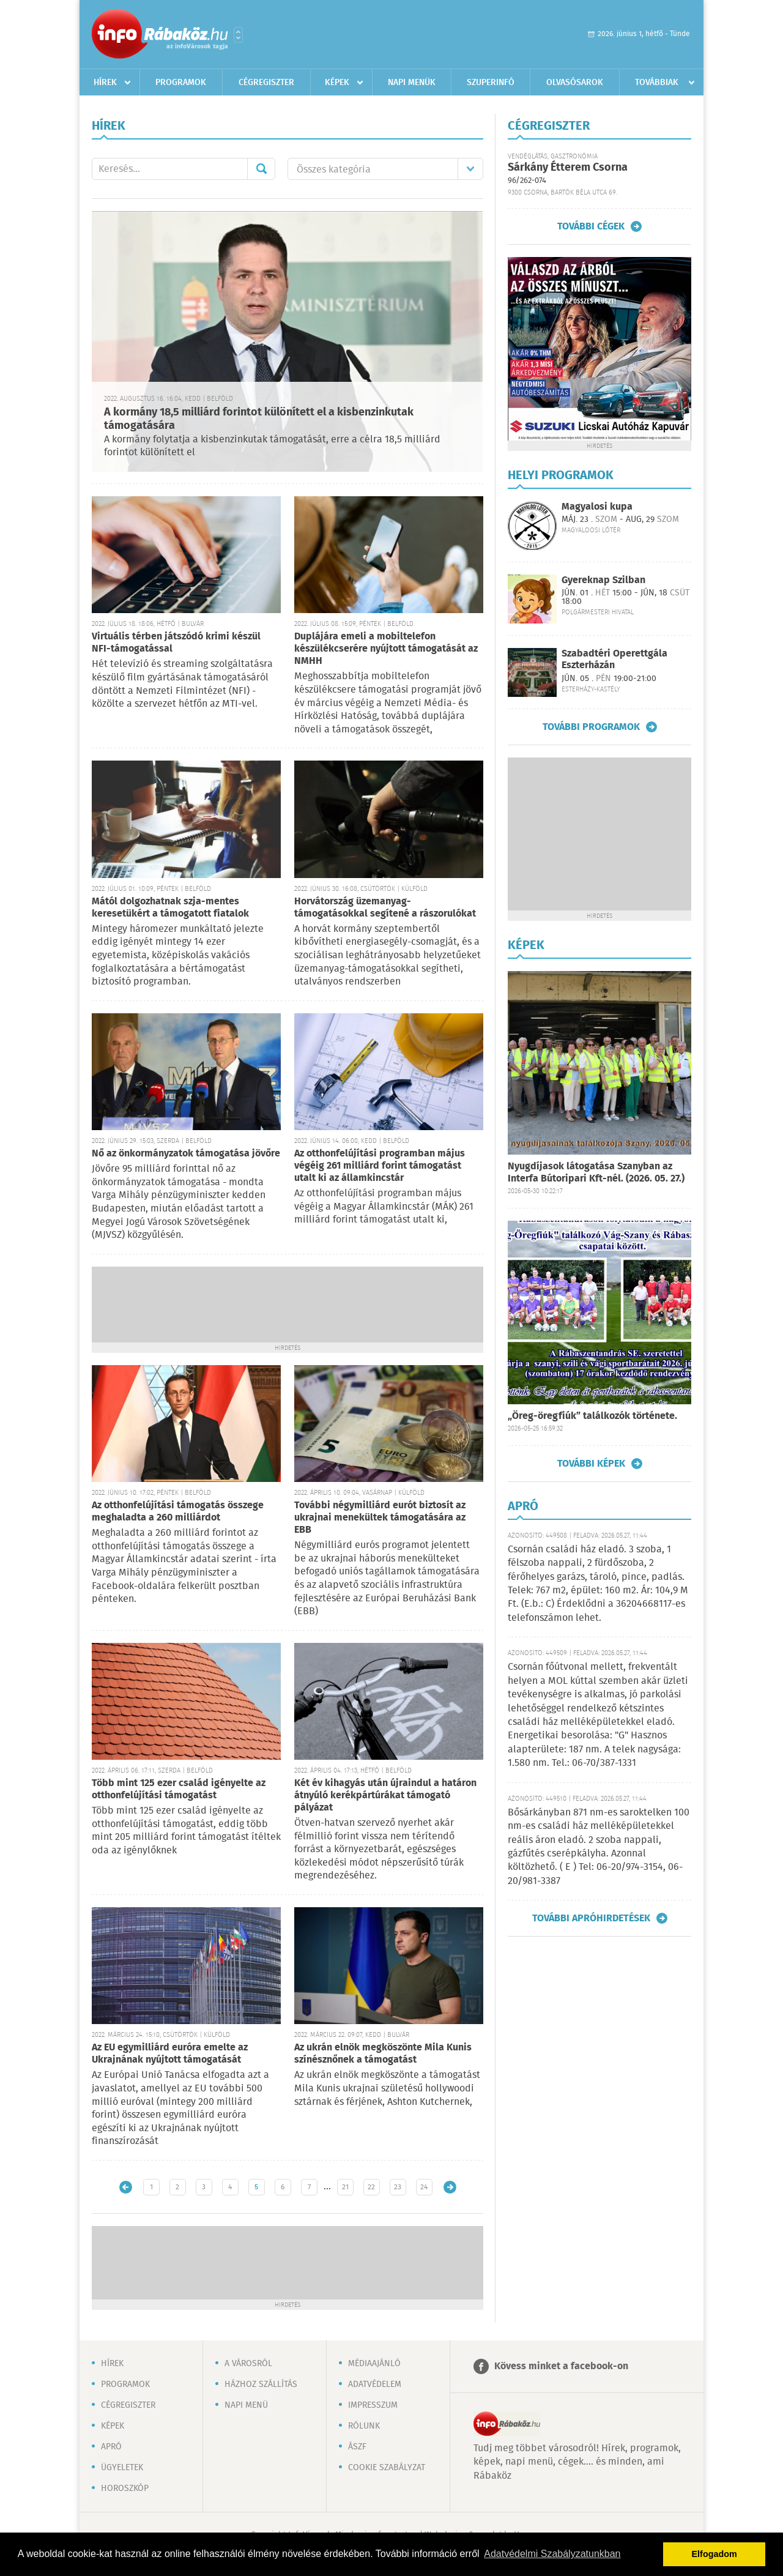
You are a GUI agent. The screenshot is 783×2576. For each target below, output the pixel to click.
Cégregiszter (266, 82)
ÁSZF (357, 2447)
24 (424, 2187)
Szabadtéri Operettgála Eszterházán (614, 659)
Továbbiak (656, 82)
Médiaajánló (374, 2363)
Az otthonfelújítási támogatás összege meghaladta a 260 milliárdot (178, 1511)
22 (371, 2187)
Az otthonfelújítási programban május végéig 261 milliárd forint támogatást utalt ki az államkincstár (379, 1166)
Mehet (261, 169)
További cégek (591, 226)
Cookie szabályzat (386, 2467)
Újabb (125, 2187)
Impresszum (373, 2405)
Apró (111, 2447)
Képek (337, 82)
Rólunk (364, 2426)
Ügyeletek (122, 2467)
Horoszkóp (125, 2488)
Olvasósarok (574, 82)
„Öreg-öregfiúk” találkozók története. (592, 1416)
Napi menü (246, 2405)
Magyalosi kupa (597, 507)
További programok (591, 726)
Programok (180, 82)
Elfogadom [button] (714, 2554)
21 (345, 2187)
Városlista (238, 35)
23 (397, 2187)
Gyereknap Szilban (603, 580)
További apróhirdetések (591, 1918)
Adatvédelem (374, 2384)
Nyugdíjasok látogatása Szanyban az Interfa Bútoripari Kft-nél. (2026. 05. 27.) (596, 1172)
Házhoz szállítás (261, 2384)
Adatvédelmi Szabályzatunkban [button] (552, 2553)
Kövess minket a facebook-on (561, 2366)
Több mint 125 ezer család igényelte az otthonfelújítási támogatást (178, 1789)
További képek (591, 1463)
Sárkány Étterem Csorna (568, 167)
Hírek (105, 82)
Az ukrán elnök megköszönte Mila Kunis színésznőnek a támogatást (383, 2054)
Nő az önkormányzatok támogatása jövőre (186, 1153)
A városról (248, 2363)
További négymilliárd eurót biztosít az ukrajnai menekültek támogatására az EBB (380, 1518)
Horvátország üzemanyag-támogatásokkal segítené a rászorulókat (385, 907)
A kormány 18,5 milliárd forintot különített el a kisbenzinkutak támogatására (259, 419)
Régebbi (450, 2187)
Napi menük (412, 82)
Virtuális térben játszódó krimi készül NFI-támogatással (176, 643)
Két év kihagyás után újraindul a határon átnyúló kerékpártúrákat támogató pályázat (385, 1795)
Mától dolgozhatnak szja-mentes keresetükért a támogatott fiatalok (170, 907)
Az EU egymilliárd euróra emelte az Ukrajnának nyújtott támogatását (170, 2054)
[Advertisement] (287, 1303)
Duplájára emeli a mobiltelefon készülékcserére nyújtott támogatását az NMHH (386, 649)
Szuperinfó (490, 82)
